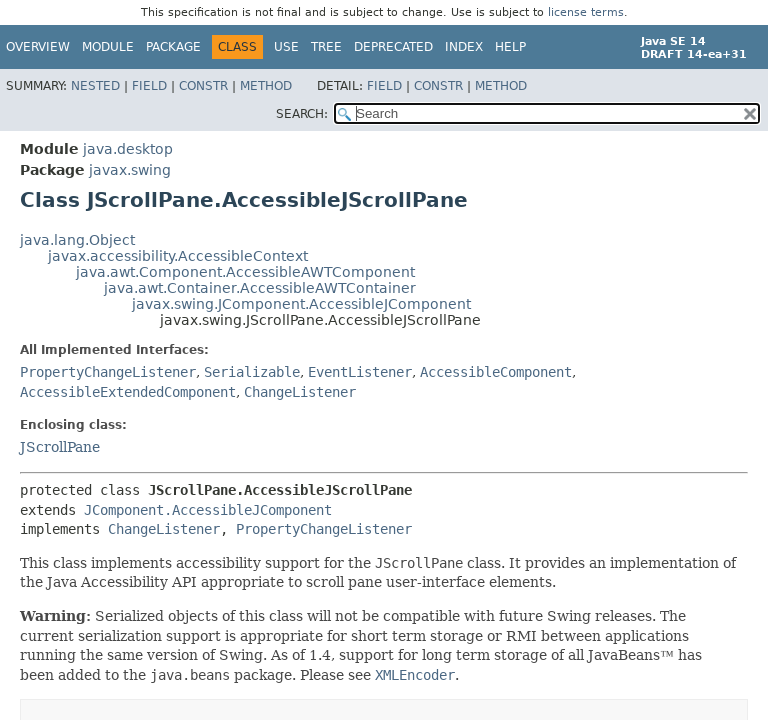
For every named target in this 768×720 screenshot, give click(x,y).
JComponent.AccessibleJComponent (208, 510)
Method (266, 86)
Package (173, 47)
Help (510, 47)
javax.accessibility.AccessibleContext (178, 256)
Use (286, 47)
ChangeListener (300, 392)
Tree (326, 47)
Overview (38, 47)
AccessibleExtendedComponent (128, 392)
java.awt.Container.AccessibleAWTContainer (260, 288)
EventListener (360, 372)
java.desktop (128, 149)
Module (108, 47)
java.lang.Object (77, 240)
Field (149, 86)
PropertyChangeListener (108, 372)
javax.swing (130, 170)
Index (464, 47)
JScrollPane (60, 447)
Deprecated (393, 47)
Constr (203, 86)
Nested (95, 86)
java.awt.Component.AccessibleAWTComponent (245, 272)
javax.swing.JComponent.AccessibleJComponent (301, 304)
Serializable (252, 372)
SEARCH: (302, 114)
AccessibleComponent (496, 372)
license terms (586, 12)
